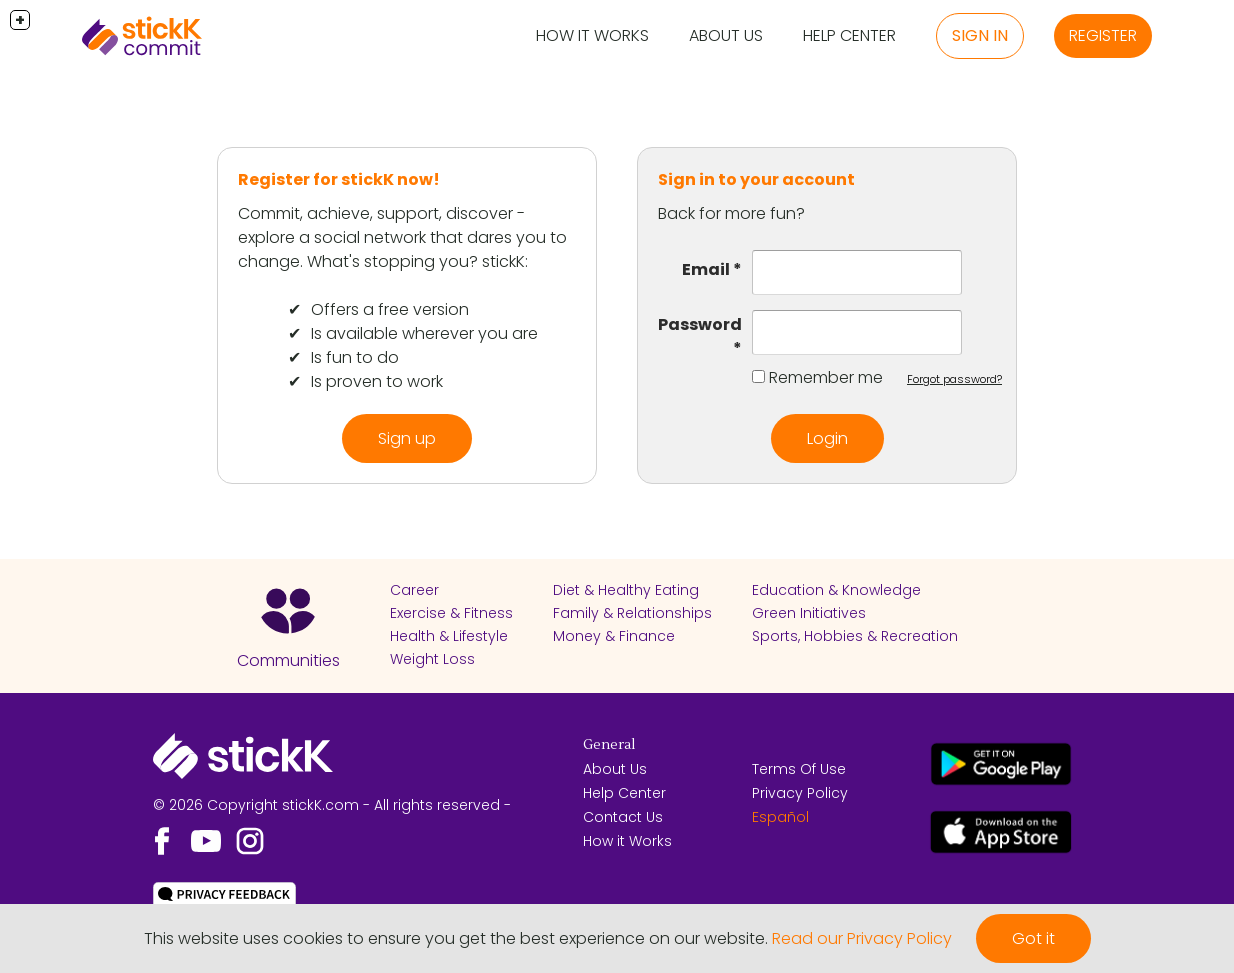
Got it (1033, 938)
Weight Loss (432, 659)
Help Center (849, 35)
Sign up (407, 438)
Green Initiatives (809, 613)
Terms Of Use (799, 769)
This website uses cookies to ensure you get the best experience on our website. (456, 938)
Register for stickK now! (339, 179)
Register (1103, 35)
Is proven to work (377, 381)
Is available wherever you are (424, 333)
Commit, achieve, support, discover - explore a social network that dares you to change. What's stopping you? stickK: (402, 237)
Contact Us (623, 817)
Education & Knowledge (836, 590)
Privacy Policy (800, 793)
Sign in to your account (756, 179)
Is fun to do (355, 357)
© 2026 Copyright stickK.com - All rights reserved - (332, 805)
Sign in (980, 35)
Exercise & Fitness (451, 613)
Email (706, 269)
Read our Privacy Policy (862, 938)
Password (700, 324)
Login (827, 438)
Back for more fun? (731, 213)
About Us (726, 35)
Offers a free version (390, 309)
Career (414, 590)
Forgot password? (954, 379)
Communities (288, 660)
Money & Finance (614, 636)
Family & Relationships (632, 613)
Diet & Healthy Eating (626, 590)
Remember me (826, 377)
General (609, 745)
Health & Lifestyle (449, 636)
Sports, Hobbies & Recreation (855, 636)
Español (780, 817)
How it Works (592, 35)
